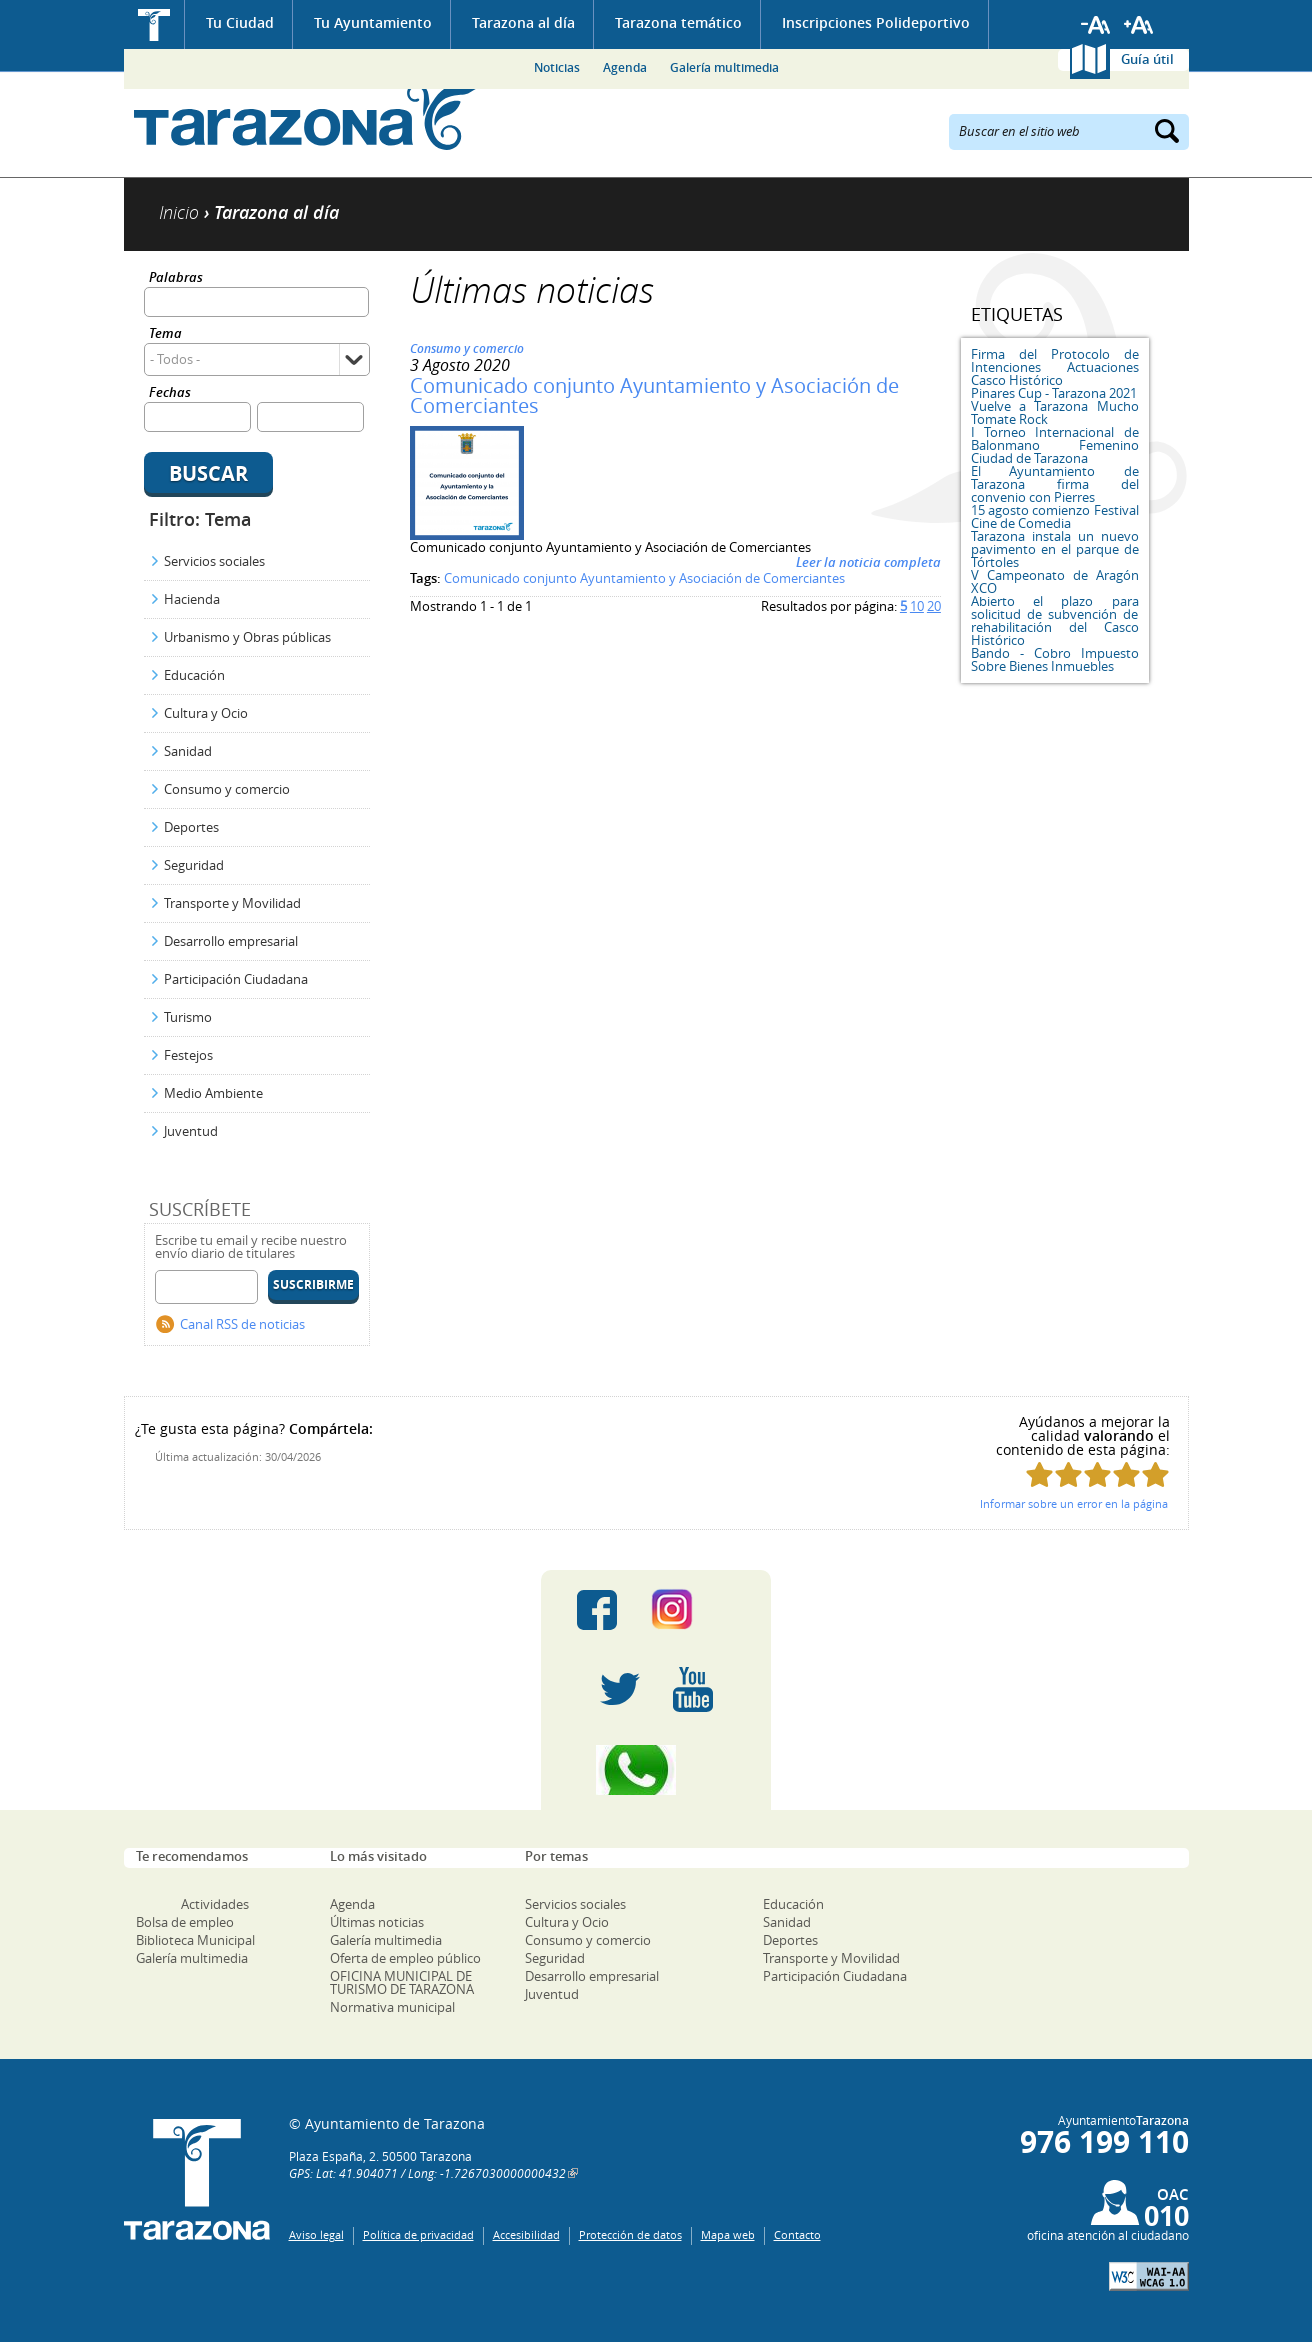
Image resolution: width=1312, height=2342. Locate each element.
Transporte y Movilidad (232, 903)
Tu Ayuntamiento (373, 22)
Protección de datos (630, 2234)
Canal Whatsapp (656, 1770)
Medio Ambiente (213, 1093)
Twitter (620, 1690)
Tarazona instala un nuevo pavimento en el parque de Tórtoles (1055, 549)
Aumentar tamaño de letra (1139, 25)
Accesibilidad (526, 2234)
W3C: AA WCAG (1149, 2276)
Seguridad (194, 865)
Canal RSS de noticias (242, 1324)
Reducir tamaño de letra (1096, 25)
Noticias (557, 67)
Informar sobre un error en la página (1074, 1503)
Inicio (154, 24)
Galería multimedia (724, 67)
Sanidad (188, 751)
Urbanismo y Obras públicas (247, 637)
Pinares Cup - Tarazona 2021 (1054, 393)
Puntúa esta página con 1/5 (1039, 1474)
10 (917, 606)
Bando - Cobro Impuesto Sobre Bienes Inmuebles (1055, 659)
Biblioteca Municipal (195, 1940)
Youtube (693, 1690)
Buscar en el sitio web (1019, 130)
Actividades (215, 1904)
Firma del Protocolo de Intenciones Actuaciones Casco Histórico (1055, 367)
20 (934, 606)
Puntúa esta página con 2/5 (1068, 1474)
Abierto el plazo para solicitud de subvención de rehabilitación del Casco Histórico (1055, 620)
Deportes (191, 827)
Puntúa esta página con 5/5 (1155, 1474)
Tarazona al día (523, 22)
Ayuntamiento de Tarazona (306, 115)
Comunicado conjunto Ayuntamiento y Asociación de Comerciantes (654, 395)
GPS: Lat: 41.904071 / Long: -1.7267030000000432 (427, 2173)
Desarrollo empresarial (231, 941)
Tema (165, 334)
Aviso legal (316, 2234)
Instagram (692, 1610)
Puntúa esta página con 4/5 (1126, 1474)
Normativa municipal (392, 2007)
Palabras (176, 278)
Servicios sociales (214, 561)
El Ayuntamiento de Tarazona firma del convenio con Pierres (1055, 484)
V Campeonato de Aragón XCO (1055, 581)
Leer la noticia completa (868, 562)
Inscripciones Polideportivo (876, 22)
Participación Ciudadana (236, 979)
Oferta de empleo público (405, 1958)
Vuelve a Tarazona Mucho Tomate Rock (1055, 412)
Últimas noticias (377, 1922)
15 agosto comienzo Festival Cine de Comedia (1055, 516)
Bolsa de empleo (185, 1922)
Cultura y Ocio (206, 713)
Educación (194, 675)
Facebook (597, 1610)
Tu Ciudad (240, 22)
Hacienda (192, 599)
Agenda (625, 67)
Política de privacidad (418, 2234)
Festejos (188, 1055)
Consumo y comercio (227, 789)
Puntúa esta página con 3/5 (1097, 1474)
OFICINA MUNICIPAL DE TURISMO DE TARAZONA (402, 1982)
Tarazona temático (678, 22)
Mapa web (728, 2234)
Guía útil (1147, 59)
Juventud (191, 1131)
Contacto (797, 2234)
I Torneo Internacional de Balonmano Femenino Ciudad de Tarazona (1055, 445)
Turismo (188, 1017)
